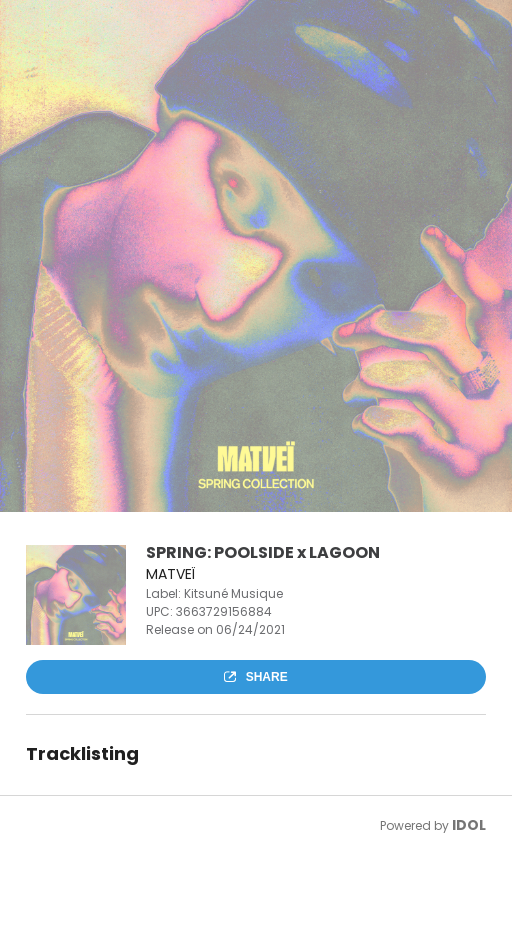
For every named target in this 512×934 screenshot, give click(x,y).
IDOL (469, 825)
